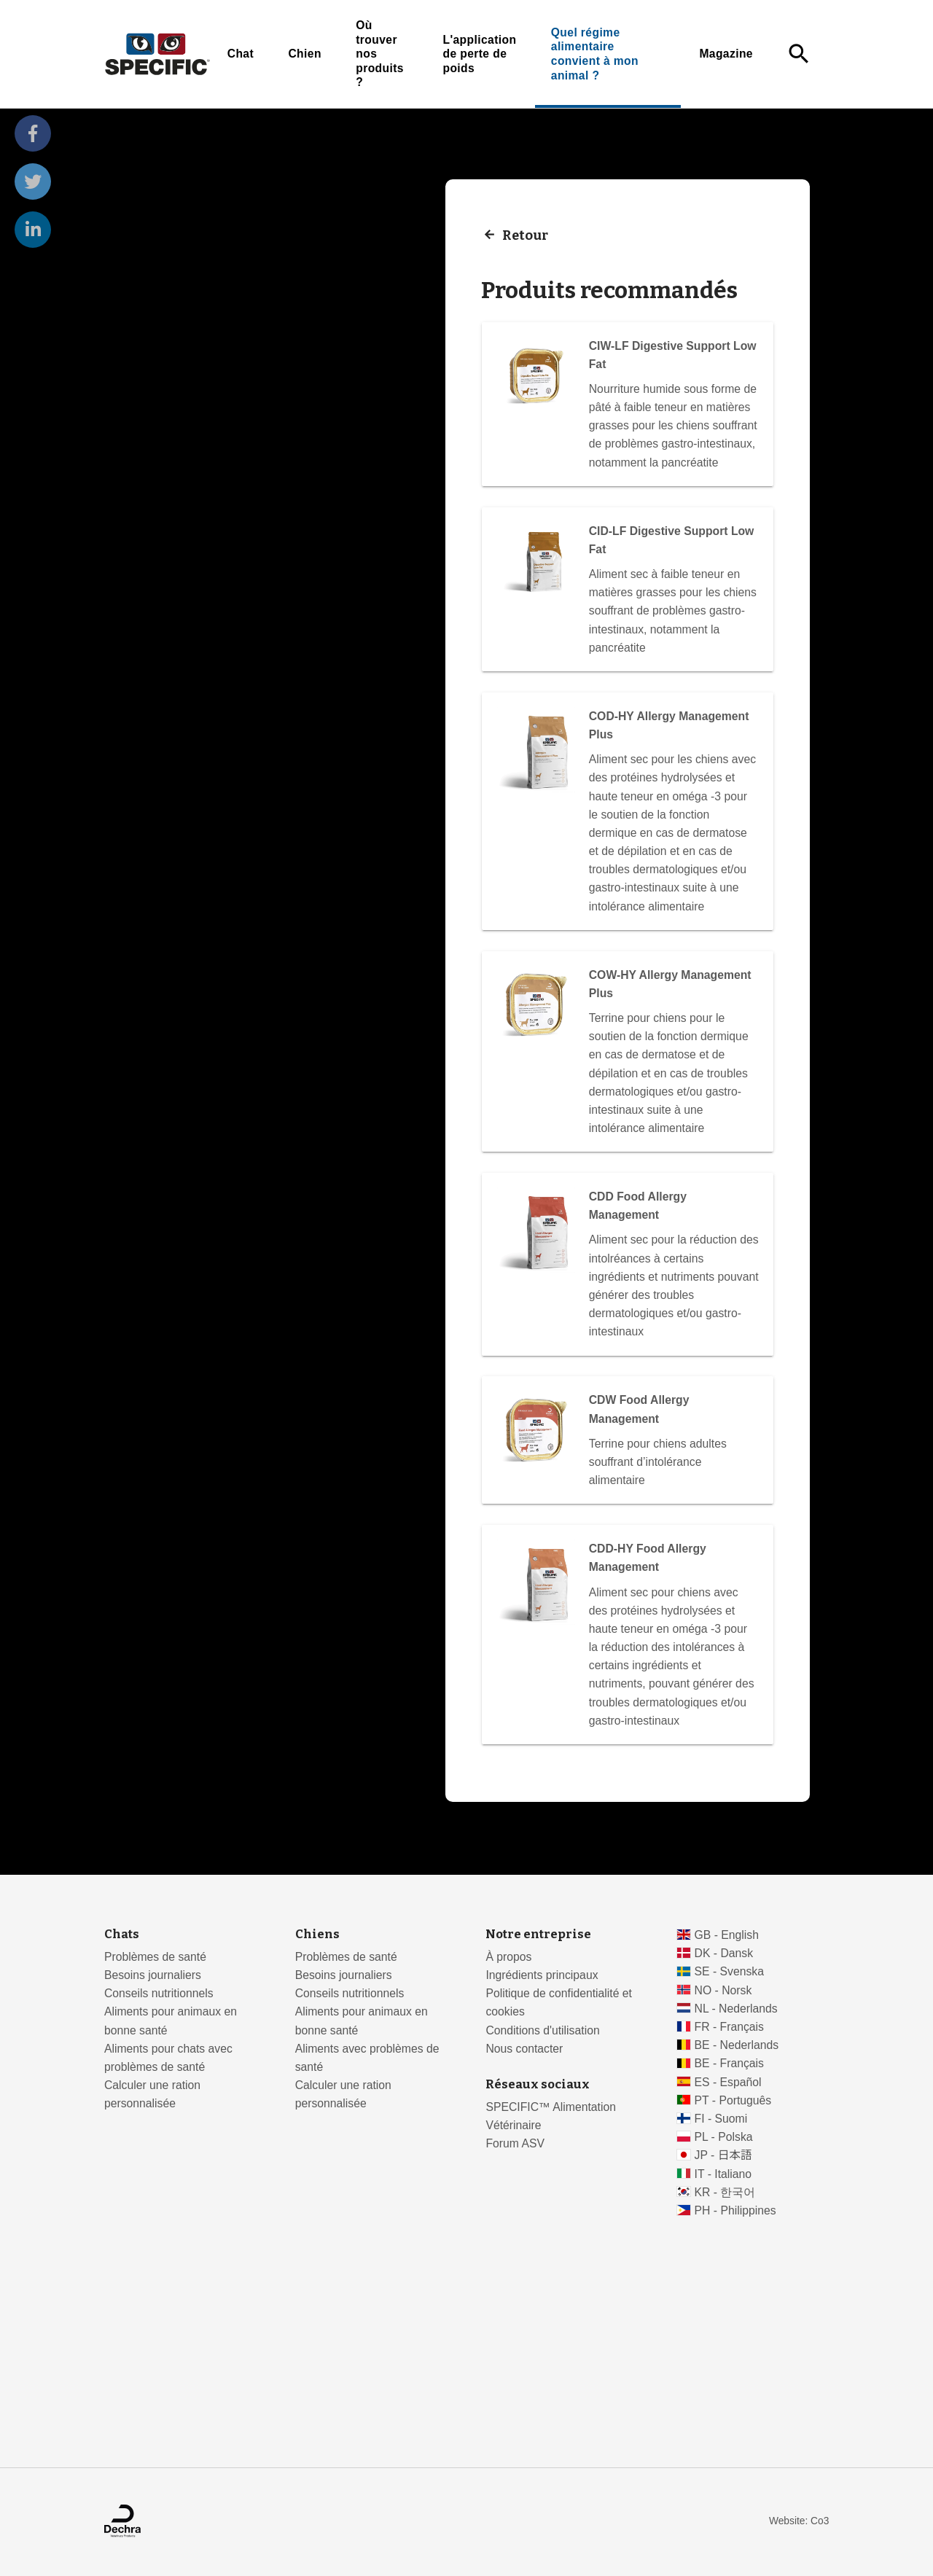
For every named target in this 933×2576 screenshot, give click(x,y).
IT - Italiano (723, 2174)
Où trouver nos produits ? (380, 53)
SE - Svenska (729, 1971)
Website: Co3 (799, 2520)
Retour (525, 235)
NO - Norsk (723, 1990)
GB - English (727, 1935)
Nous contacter (524, 2048)
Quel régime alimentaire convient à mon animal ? (595, 54)
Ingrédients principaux (541, 1975)
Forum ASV (514, 2143)
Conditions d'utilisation (542, 2030)
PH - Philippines (735, 2210)
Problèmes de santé (155, 1957)
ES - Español (728, 2082)
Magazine (726, 53)
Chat (240, 53)
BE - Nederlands (737, 2045)
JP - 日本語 (723, 2155)
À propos (508, 1957)
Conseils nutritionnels (159, 1993)
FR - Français (729, 2027)
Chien (304, 53)
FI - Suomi (721, 2118)
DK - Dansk (724, 1953)
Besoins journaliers (152, 1975)
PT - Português (733, 2100)
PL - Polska (724, 2137)
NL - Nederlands (736, 2008)
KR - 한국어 (725, 2192)
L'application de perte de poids (479, 54)
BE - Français (729, 2063)
